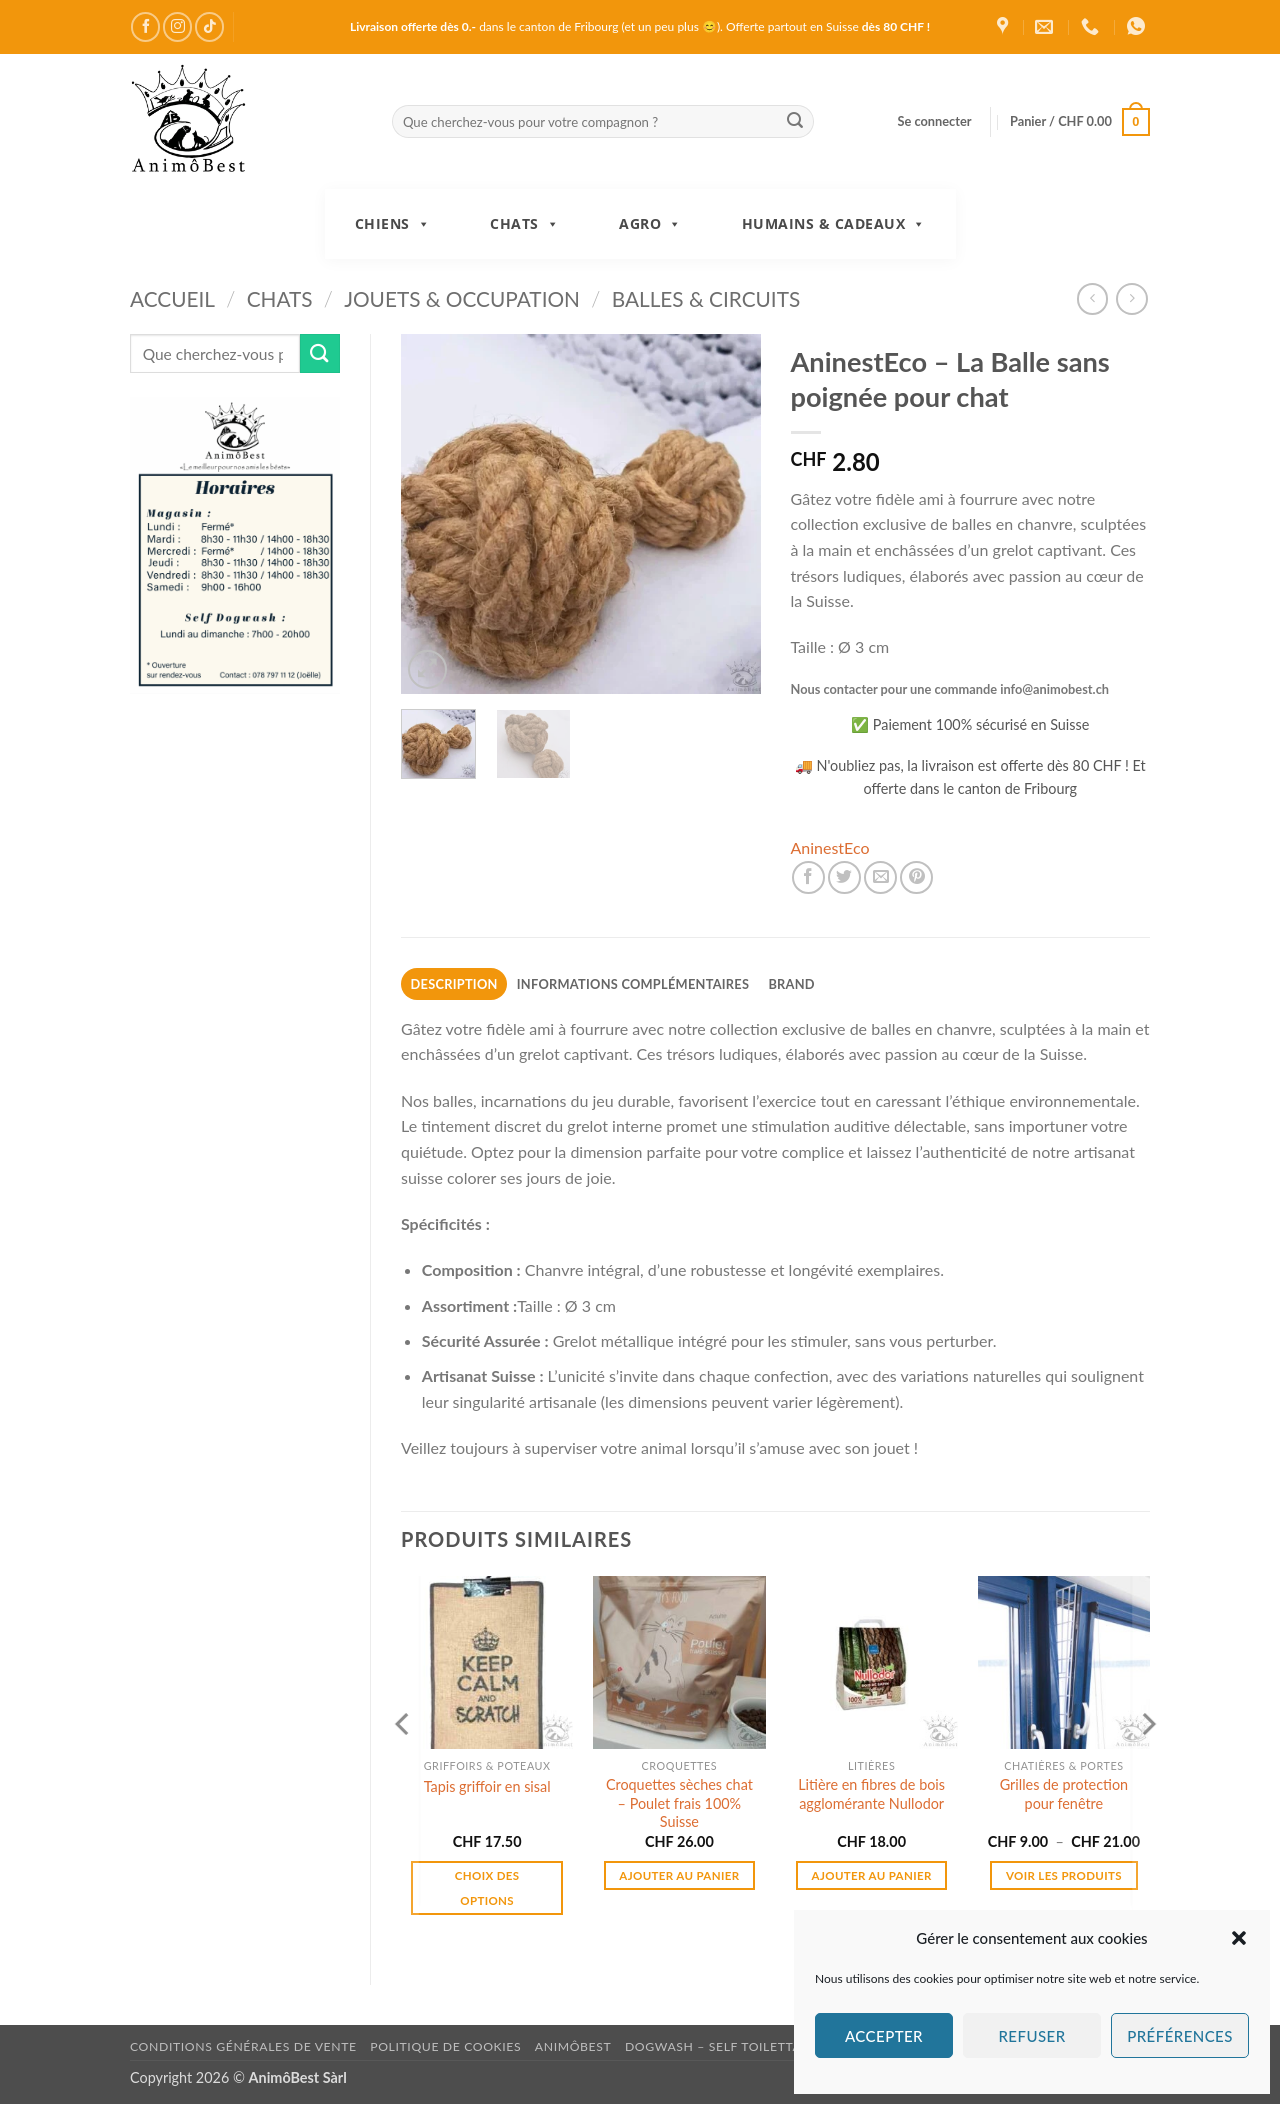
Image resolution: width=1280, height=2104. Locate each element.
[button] (1239, 1938)
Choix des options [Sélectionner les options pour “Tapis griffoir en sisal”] (487, 1888)
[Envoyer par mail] (880, 877)
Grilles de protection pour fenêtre (1064, 1794)
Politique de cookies (445, 2046)
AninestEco (830, 847)
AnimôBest (573, 2046)
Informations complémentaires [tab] (633, 984)
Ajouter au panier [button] (679, 1875)
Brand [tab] (791, 984)
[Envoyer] (795, 122)
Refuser (1031, 2036)
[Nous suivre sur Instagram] (177, 26)
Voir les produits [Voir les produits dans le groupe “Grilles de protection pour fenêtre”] (1064, 1875)
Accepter (884, 2036)
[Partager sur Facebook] (808, 877)
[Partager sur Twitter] (844, 877)
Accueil (172, 298)
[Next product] (1092, 298)
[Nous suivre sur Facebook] (145, 26)
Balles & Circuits (706, 298)
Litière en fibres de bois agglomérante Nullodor (871, 1794)
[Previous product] (1131, 298)
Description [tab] (454, 984)
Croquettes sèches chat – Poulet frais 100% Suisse (679, 1803)
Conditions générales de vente (243, 2046)
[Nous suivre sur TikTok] (209, 26)
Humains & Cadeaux (834, 224)
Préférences (1180, 2036)
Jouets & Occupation (462, 298)
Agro (650, 224)
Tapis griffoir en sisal (487, 1786)
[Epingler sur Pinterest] (916, 877)
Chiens (393, 224)
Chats (524, 224)
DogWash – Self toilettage (721, 2046)
